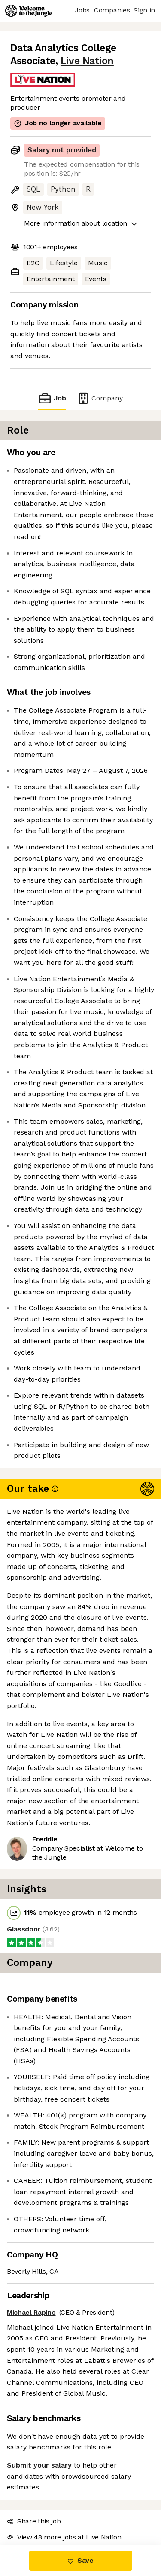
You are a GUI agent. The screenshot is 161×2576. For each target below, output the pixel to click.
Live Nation (87, 61)
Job (52, 398)
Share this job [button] (34, 2521)
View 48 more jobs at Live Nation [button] (64, 2537)
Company (99, 398)
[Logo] (28, 11)
